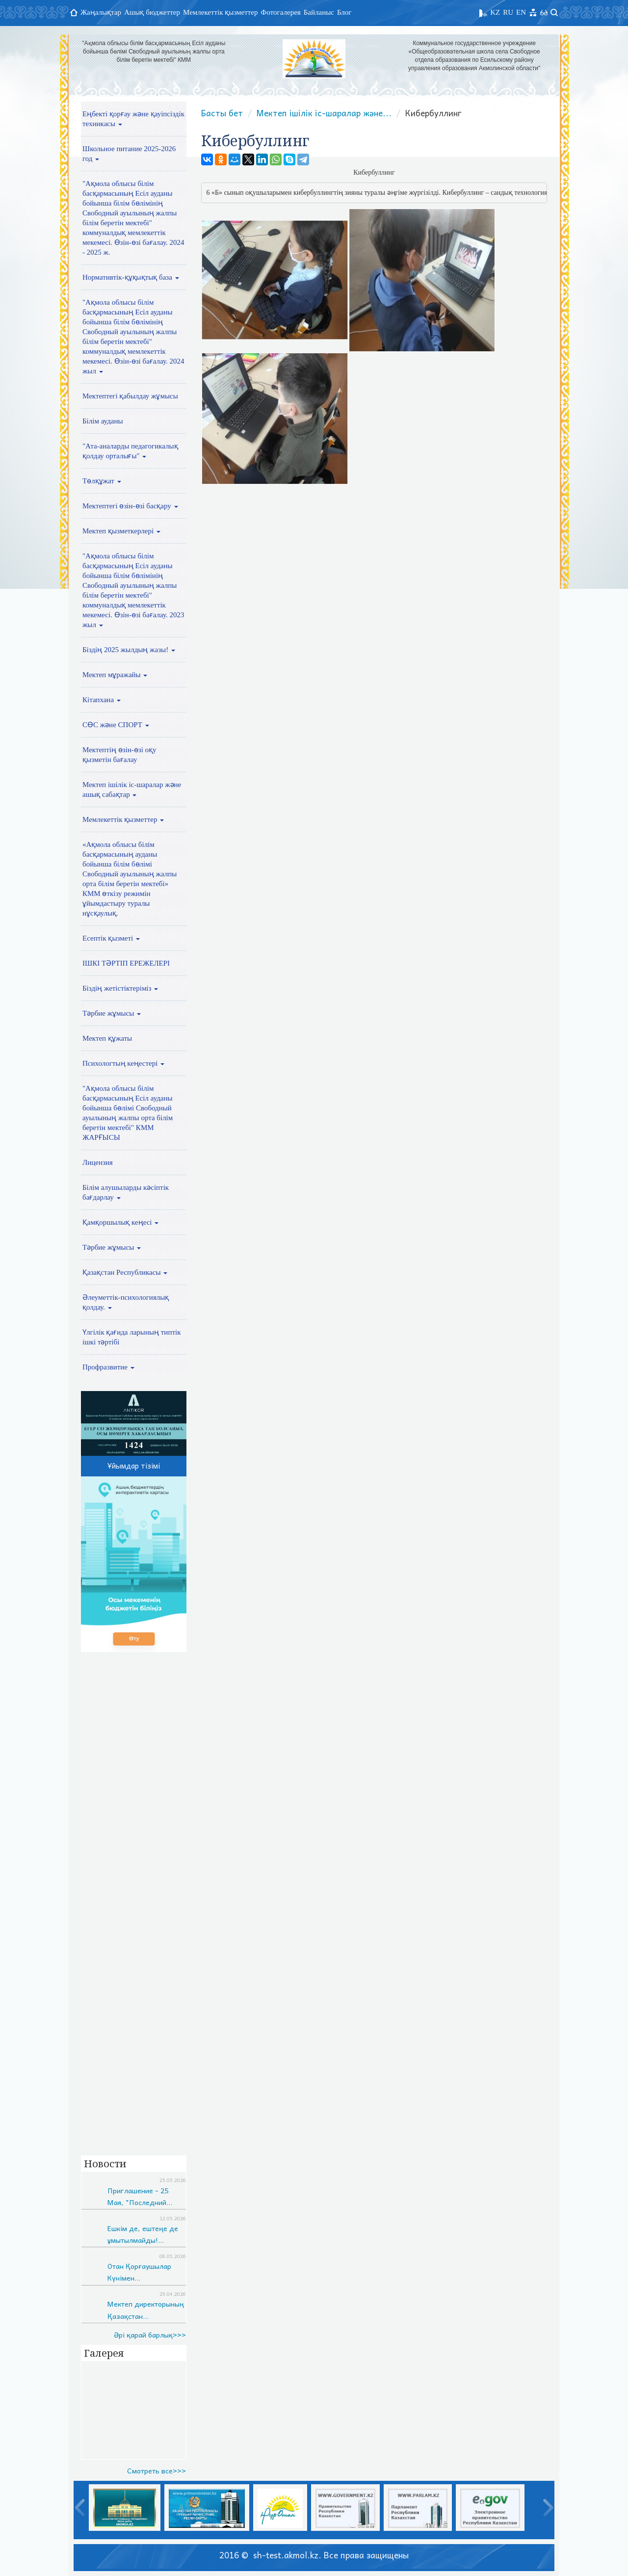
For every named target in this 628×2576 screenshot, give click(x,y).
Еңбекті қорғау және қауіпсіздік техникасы (133, 119)
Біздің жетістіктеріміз (120, 988)
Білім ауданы (102, 421)
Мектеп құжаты (107, 1038)
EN (521, 12)
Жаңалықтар (100, 12)
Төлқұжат (101, 481)
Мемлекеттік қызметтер (220, 12)
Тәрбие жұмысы (111, 1013)
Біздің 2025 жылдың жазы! (128, 650)
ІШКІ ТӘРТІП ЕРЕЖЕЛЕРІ (126, 963)
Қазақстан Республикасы (124, 1272)
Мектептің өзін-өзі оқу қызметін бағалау (119, 754)
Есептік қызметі (111, 938)
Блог (344, 12)
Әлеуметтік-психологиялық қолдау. (125, 1302)
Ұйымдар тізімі (133, 1466)
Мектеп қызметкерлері (121, 531)
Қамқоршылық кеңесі (120, 1222)
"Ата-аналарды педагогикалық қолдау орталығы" (130, 451)
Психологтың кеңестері (123, 1063)
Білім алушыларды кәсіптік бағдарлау (125, 1192)
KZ (495, 12)
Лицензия (97, 1162)
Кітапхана (101, 700)
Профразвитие (108, 1367)
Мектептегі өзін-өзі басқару (130, 506)
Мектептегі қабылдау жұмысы (130, 396)
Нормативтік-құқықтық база (130, 277)
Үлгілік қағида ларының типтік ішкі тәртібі (131, 1337)
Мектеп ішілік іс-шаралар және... (324, 113)
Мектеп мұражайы (114, 675)
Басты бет (222, 113)
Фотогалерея (281, 12)
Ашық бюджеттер (152, 12)
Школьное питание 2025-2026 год (129, 153)
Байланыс (319, 12)
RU (508, 12)
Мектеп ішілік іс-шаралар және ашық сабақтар (131, 789)
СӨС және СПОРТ (115, 725)
